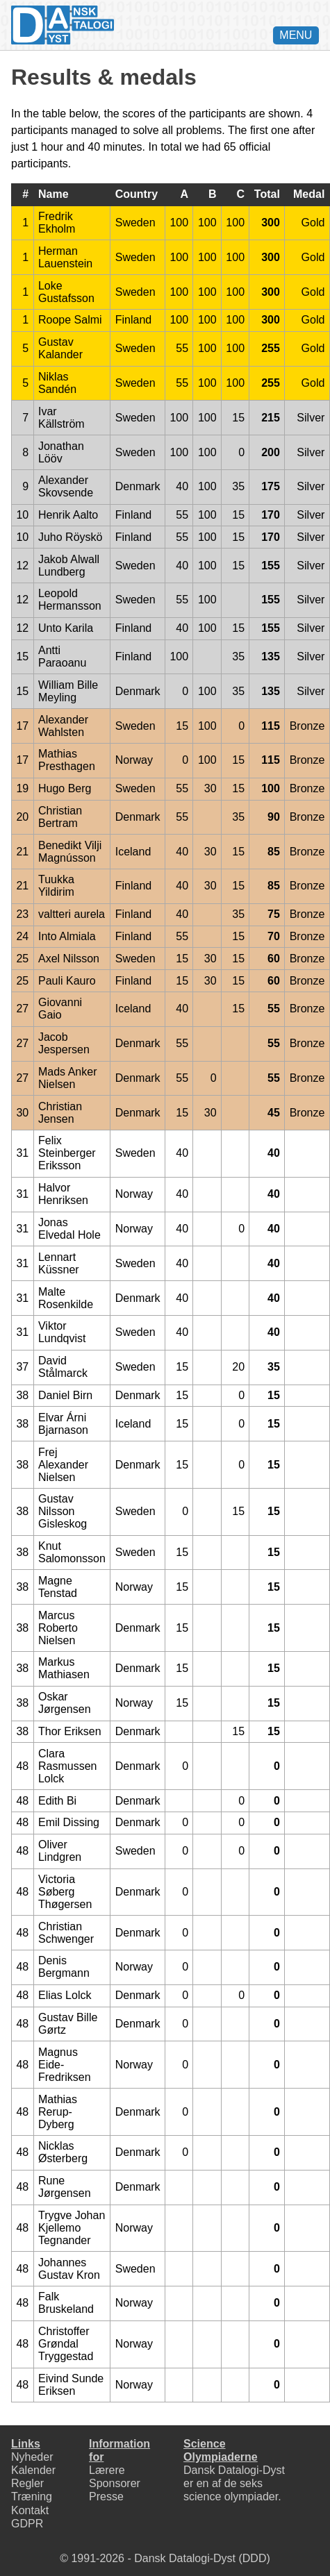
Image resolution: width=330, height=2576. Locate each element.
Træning (31, 2496)
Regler (27, 2483)
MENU (295, 35)
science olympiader (230, 2496)
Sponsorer (114, 2483)
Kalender (33, 2470)
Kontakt (30, 2510)
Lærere (107, 2470)
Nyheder (32, 2457)
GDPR (27, 2523)
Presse (106, 2496)
